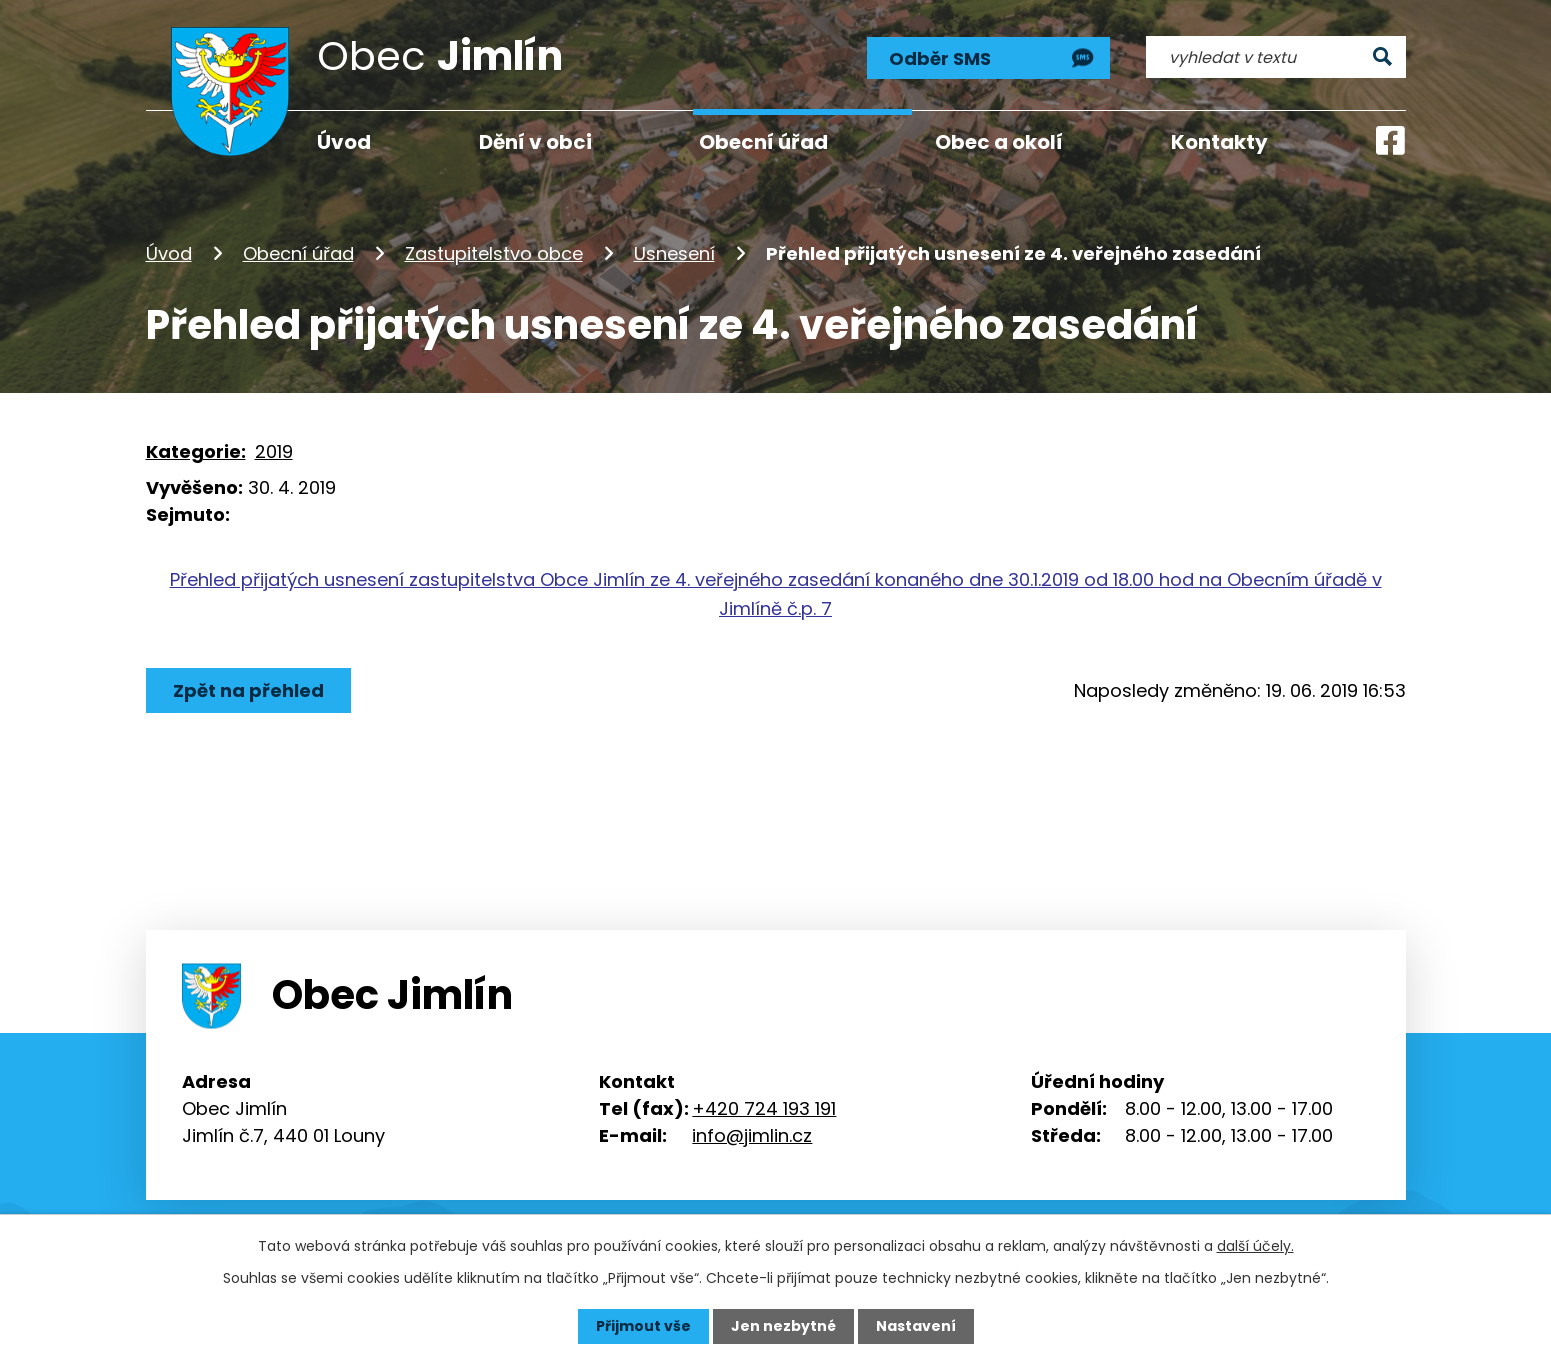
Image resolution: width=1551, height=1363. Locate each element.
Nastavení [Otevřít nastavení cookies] (916, 1326)
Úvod (169, 253)
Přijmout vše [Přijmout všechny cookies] (643, 1326)
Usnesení (674, 253)
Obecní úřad (298, 253)
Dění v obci (535, 142)
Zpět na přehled (248, 690)
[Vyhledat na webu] (1275, 57)
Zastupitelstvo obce (494, 253)
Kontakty (1219, 142)
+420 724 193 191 (764, 1108)
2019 (274, 451)
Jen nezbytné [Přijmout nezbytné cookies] (783, 1326)
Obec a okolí (999, 142)
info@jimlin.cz (752, 1135)
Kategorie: (196, 451)
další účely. (1255, 1246)
